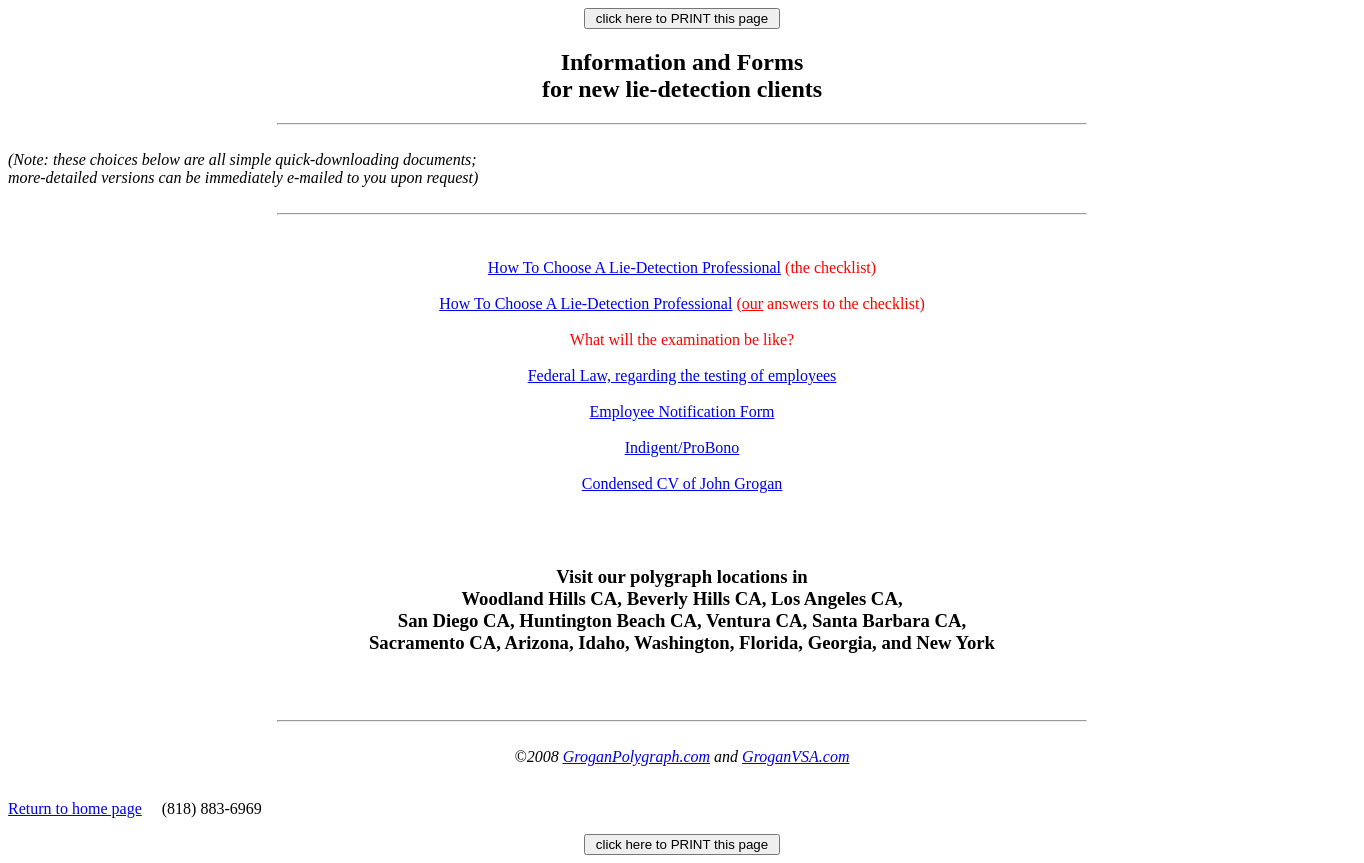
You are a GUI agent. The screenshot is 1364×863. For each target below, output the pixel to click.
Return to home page (75, 808)
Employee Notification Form (682, 411)
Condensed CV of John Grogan (682, 483)
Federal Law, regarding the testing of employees (682, 375)
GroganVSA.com (795, 756)
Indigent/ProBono (682, 447)
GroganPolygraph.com (636, 756)
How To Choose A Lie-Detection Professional (634, 267)
